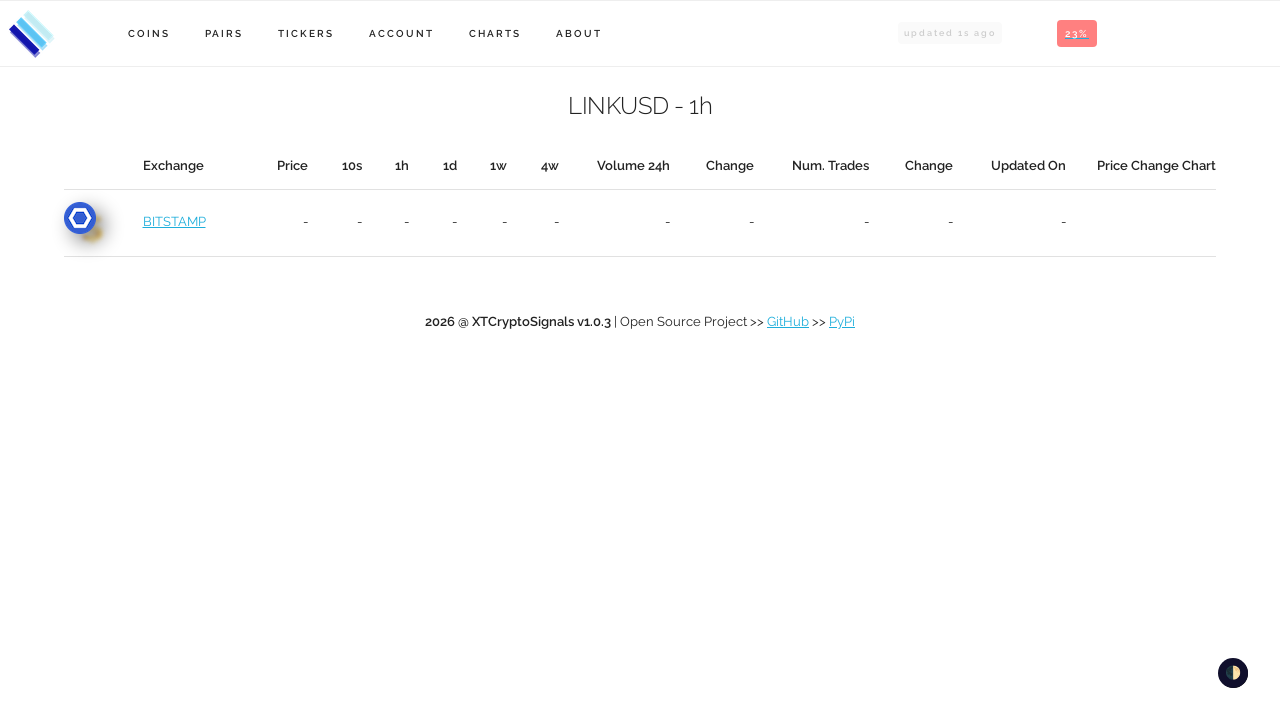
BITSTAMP (174, 221)
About (579, 33)
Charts (495, 33)
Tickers (306, 33)
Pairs (224, 33)
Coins (149, 33)
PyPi (842, 321)
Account (401, 33)
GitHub (788, 321)
